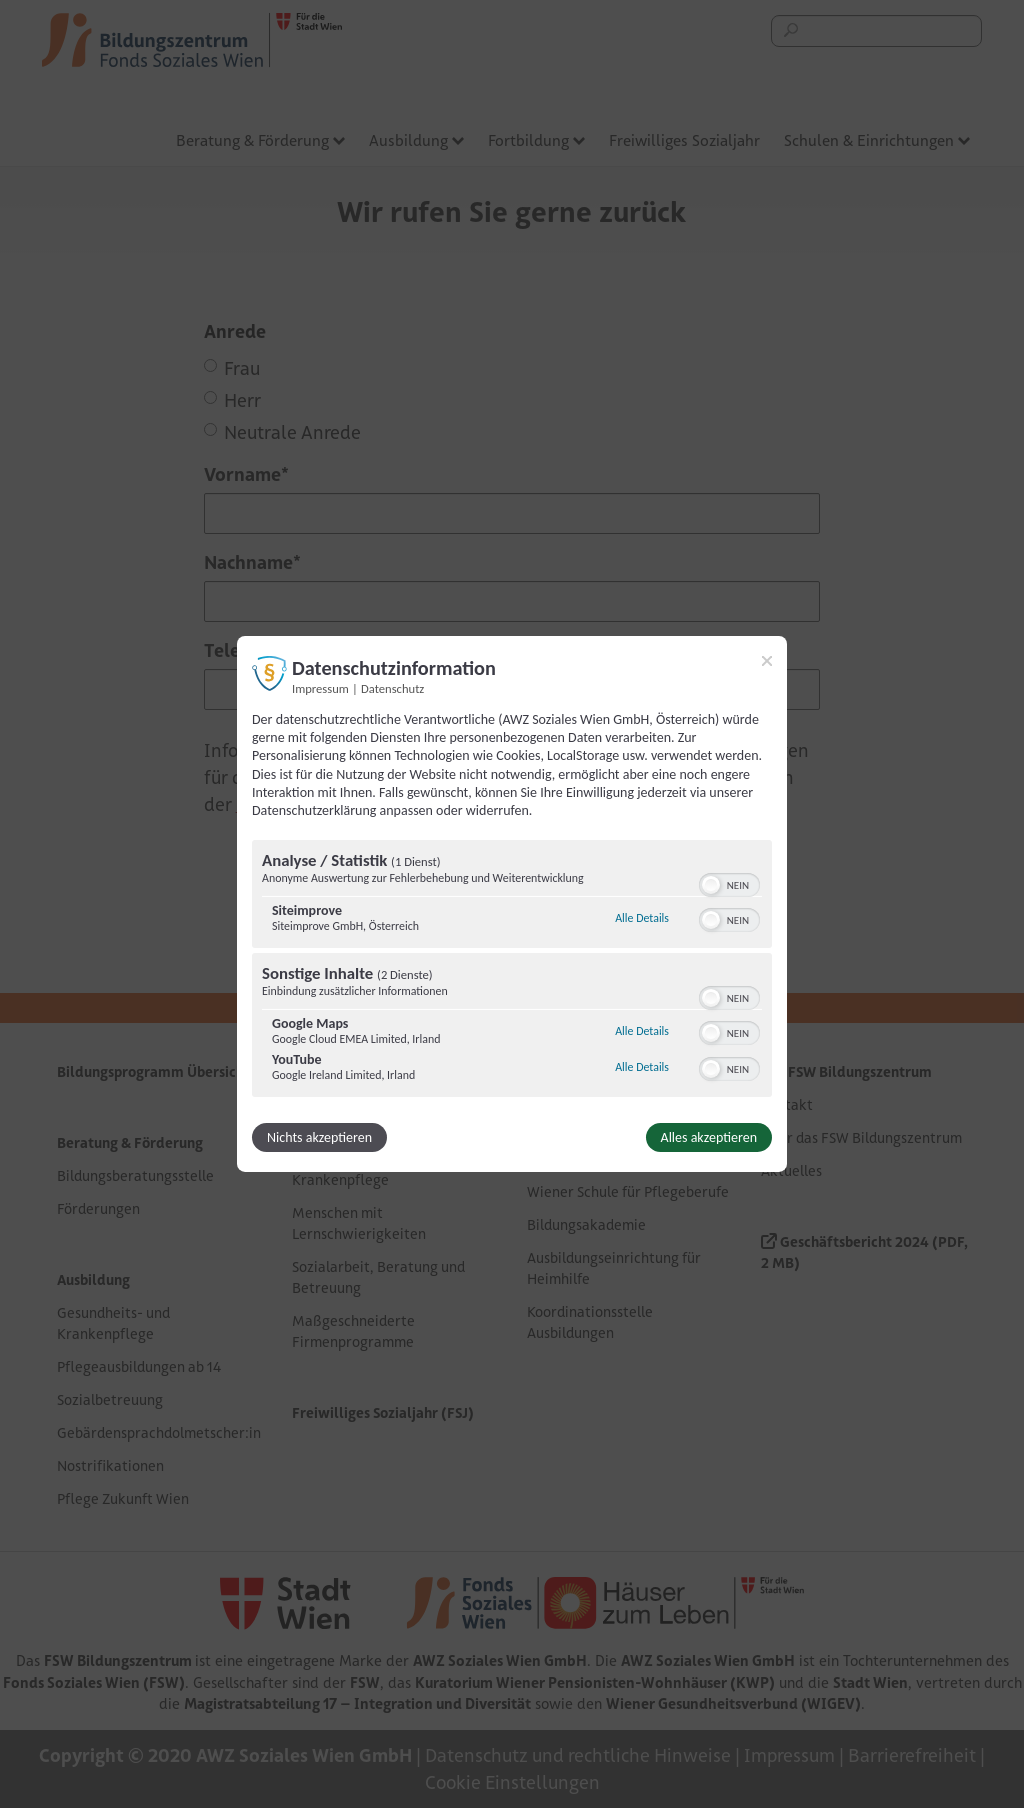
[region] (512, 971)
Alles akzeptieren (709, 1137)
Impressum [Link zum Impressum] (320, 688)
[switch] (729, 883)
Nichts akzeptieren (319, 1137)
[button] (711, 885)
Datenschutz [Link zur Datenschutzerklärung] (392, 688)
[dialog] (512, 904)
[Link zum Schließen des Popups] (767, 661)
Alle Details (642, 918)
